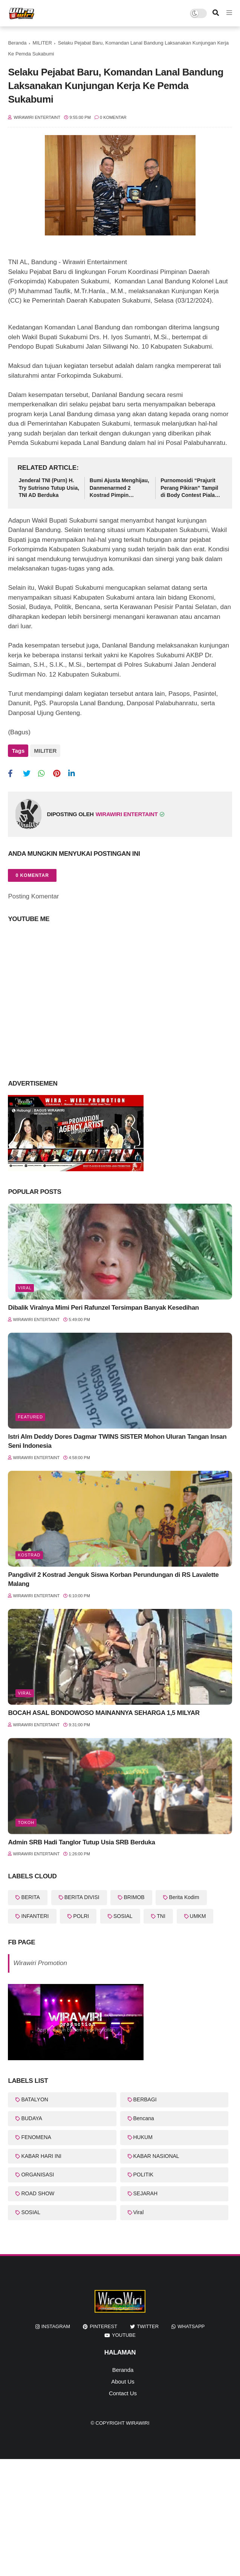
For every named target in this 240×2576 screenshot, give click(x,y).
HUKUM (143, 2135)
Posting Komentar (33, 894)
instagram (55, 2324)
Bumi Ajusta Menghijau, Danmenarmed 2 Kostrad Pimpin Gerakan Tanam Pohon (119, 488)
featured (30, 1414)
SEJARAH (145, 2191)
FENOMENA (36, 2135)
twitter (148, 2324)
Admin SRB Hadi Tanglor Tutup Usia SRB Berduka (81, 1839)
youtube (124, 2332)
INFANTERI (35, 1913)
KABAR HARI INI (41, 2153)
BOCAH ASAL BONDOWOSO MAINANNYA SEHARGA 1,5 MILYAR (103, 1710)
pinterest (103, 2324)
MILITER (42, 43)
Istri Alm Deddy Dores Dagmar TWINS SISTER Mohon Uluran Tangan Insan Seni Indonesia (117, 1439)
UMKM (198, 1913)
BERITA (30, 1895)
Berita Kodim (184, 1895)
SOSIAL (123, 1913)
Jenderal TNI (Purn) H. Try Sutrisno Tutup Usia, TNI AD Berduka (48, 487)
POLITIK (143, 2172)
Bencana (143, 2116)
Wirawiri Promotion (40, 1960)
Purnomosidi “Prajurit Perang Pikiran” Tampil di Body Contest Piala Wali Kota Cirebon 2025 (190, 488)
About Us (123, 2379)
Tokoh (26, 1820)
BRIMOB (134, 1895)
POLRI (81, 1913)
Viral (25, 1285)
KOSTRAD (29, 1552)
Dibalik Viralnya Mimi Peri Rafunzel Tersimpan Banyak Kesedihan (103, 1305)
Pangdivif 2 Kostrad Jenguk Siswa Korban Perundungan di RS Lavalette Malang (113, 1577)
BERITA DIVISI (81, 1895)
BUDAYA (31, 2116)
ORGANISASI (37, 2172)
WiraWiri (137, 2421)
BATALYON (34, 2097)
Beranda (17, 43)
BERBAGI (145, 2097)
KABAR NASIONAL (156, 2153)
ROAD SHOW (37, 2191)
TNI (161, 1913)
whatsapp (191, 2324)
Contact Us (123, 2391)
